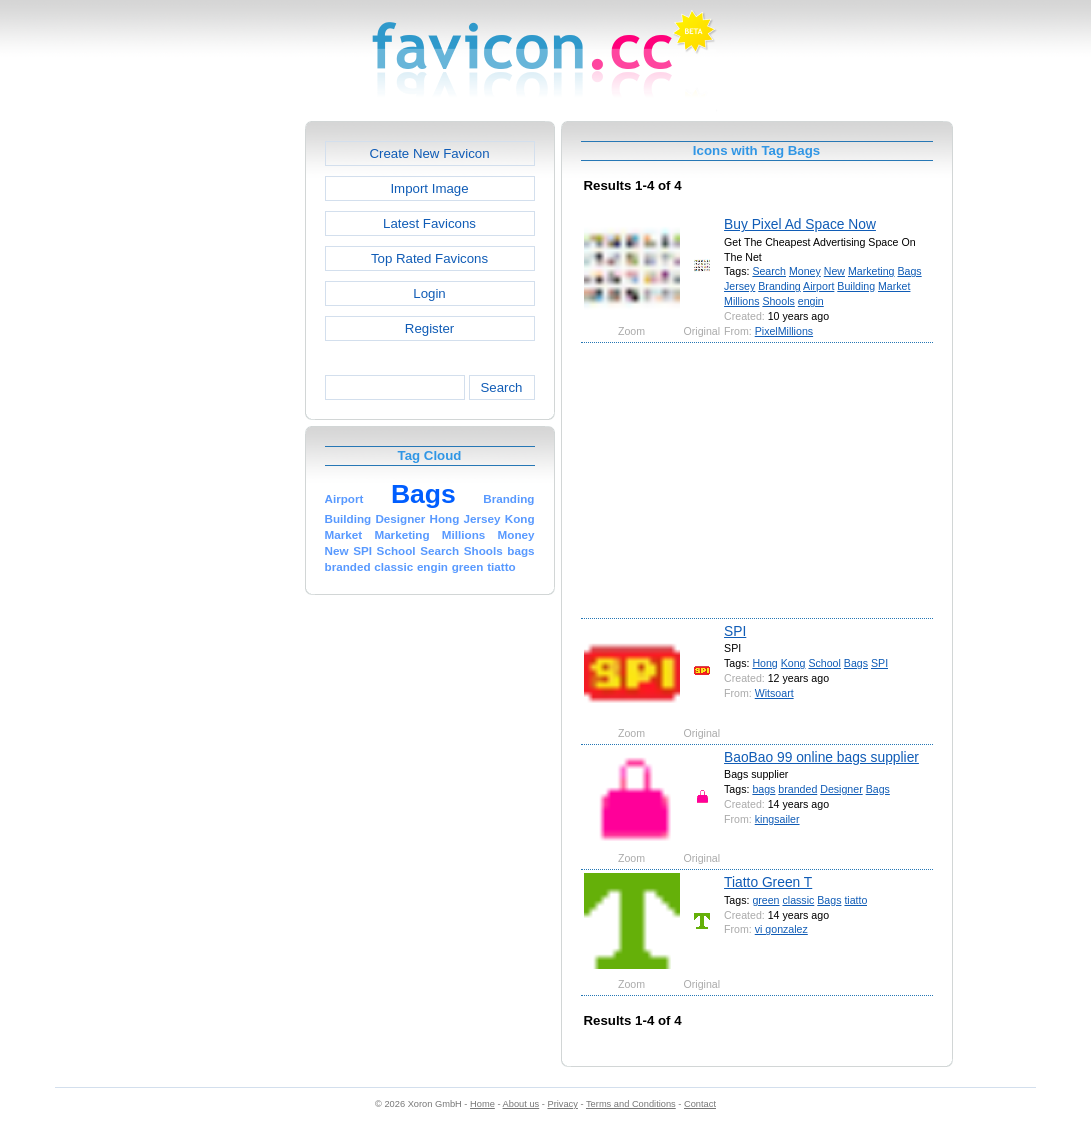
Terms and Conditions (631, 1104)
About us (521, 1104)
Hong (764, 663)
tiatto (855, 900)
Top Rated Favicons (429, 258)
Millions (741, 301)
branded (797, 789)
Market (894, 286)
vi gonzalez (781, 929)
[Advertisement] (219, 421)
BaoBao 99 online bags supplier (821, 757)
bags (763, 789)
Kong (793, 663)
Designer (841, 789)
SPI (735, 631)
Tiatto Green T (768, 882)
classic (798, 900)
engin (811, 301)
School (824, 663)
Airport (818, 286)
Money (805, 271)
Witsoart (774, 693)
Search (501, 387)
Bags (909, 271)
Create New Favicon (429, 153)
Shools (778, 301)
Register (429, 328)
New (834, 271)
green (765, 900)
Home (482, 1104)
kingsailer (777, 819)
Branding (779, 286)
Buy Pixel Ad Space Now (800, 224)
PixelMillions (784, 331)
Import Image (429, 188)
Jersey (739, 286)
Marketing (871, 271)
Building (856, 286)
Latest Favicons (429, 223)
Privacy (562, 1104)
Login (429, 293)
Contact (700, 1104)
